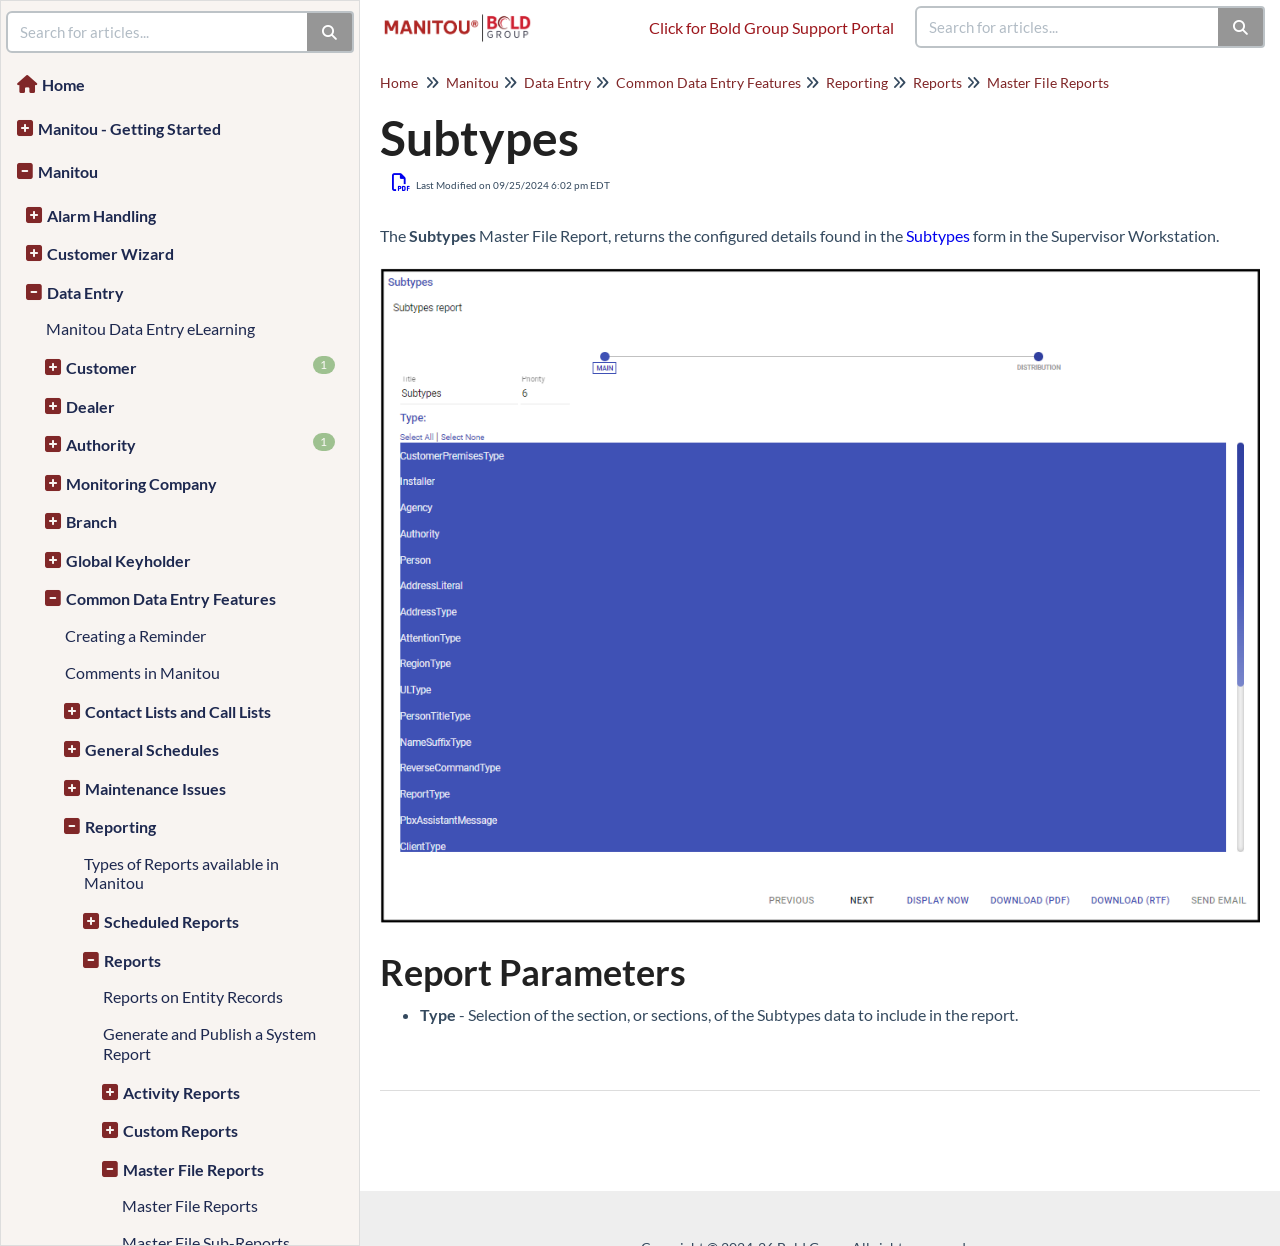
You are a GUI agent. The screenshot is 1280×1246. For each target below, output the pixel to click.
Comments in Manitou (142, 672)
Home (63, 84)
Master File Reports (193, 1169)
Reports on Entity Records (193, 996)
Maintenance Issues (155, 788)
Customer (200, 366)
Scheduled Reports (171, 921)
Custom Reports (180, 1130)
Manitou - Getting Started (129, 128)
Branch (91, 521)
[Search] (1241, 27)
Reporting (120, 826)
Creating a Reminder (135, 635)
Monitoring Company (141, 483)
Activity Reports (181, 1092)
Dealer (90, 406)
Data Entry (85, 292)
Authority (200, 443)
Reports (132, 960)
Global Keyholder (128, 560)
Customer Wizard (110, 253)
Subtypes (938, 235)
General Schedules (152, 749)
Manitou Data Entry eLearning (150, 328)
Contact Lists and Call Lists (178, 711)
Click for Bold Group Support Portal (771, 27)
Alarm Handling (101, 215)
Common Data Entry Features (171, 598)
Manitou (68, 171)
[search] (1068, 27)
